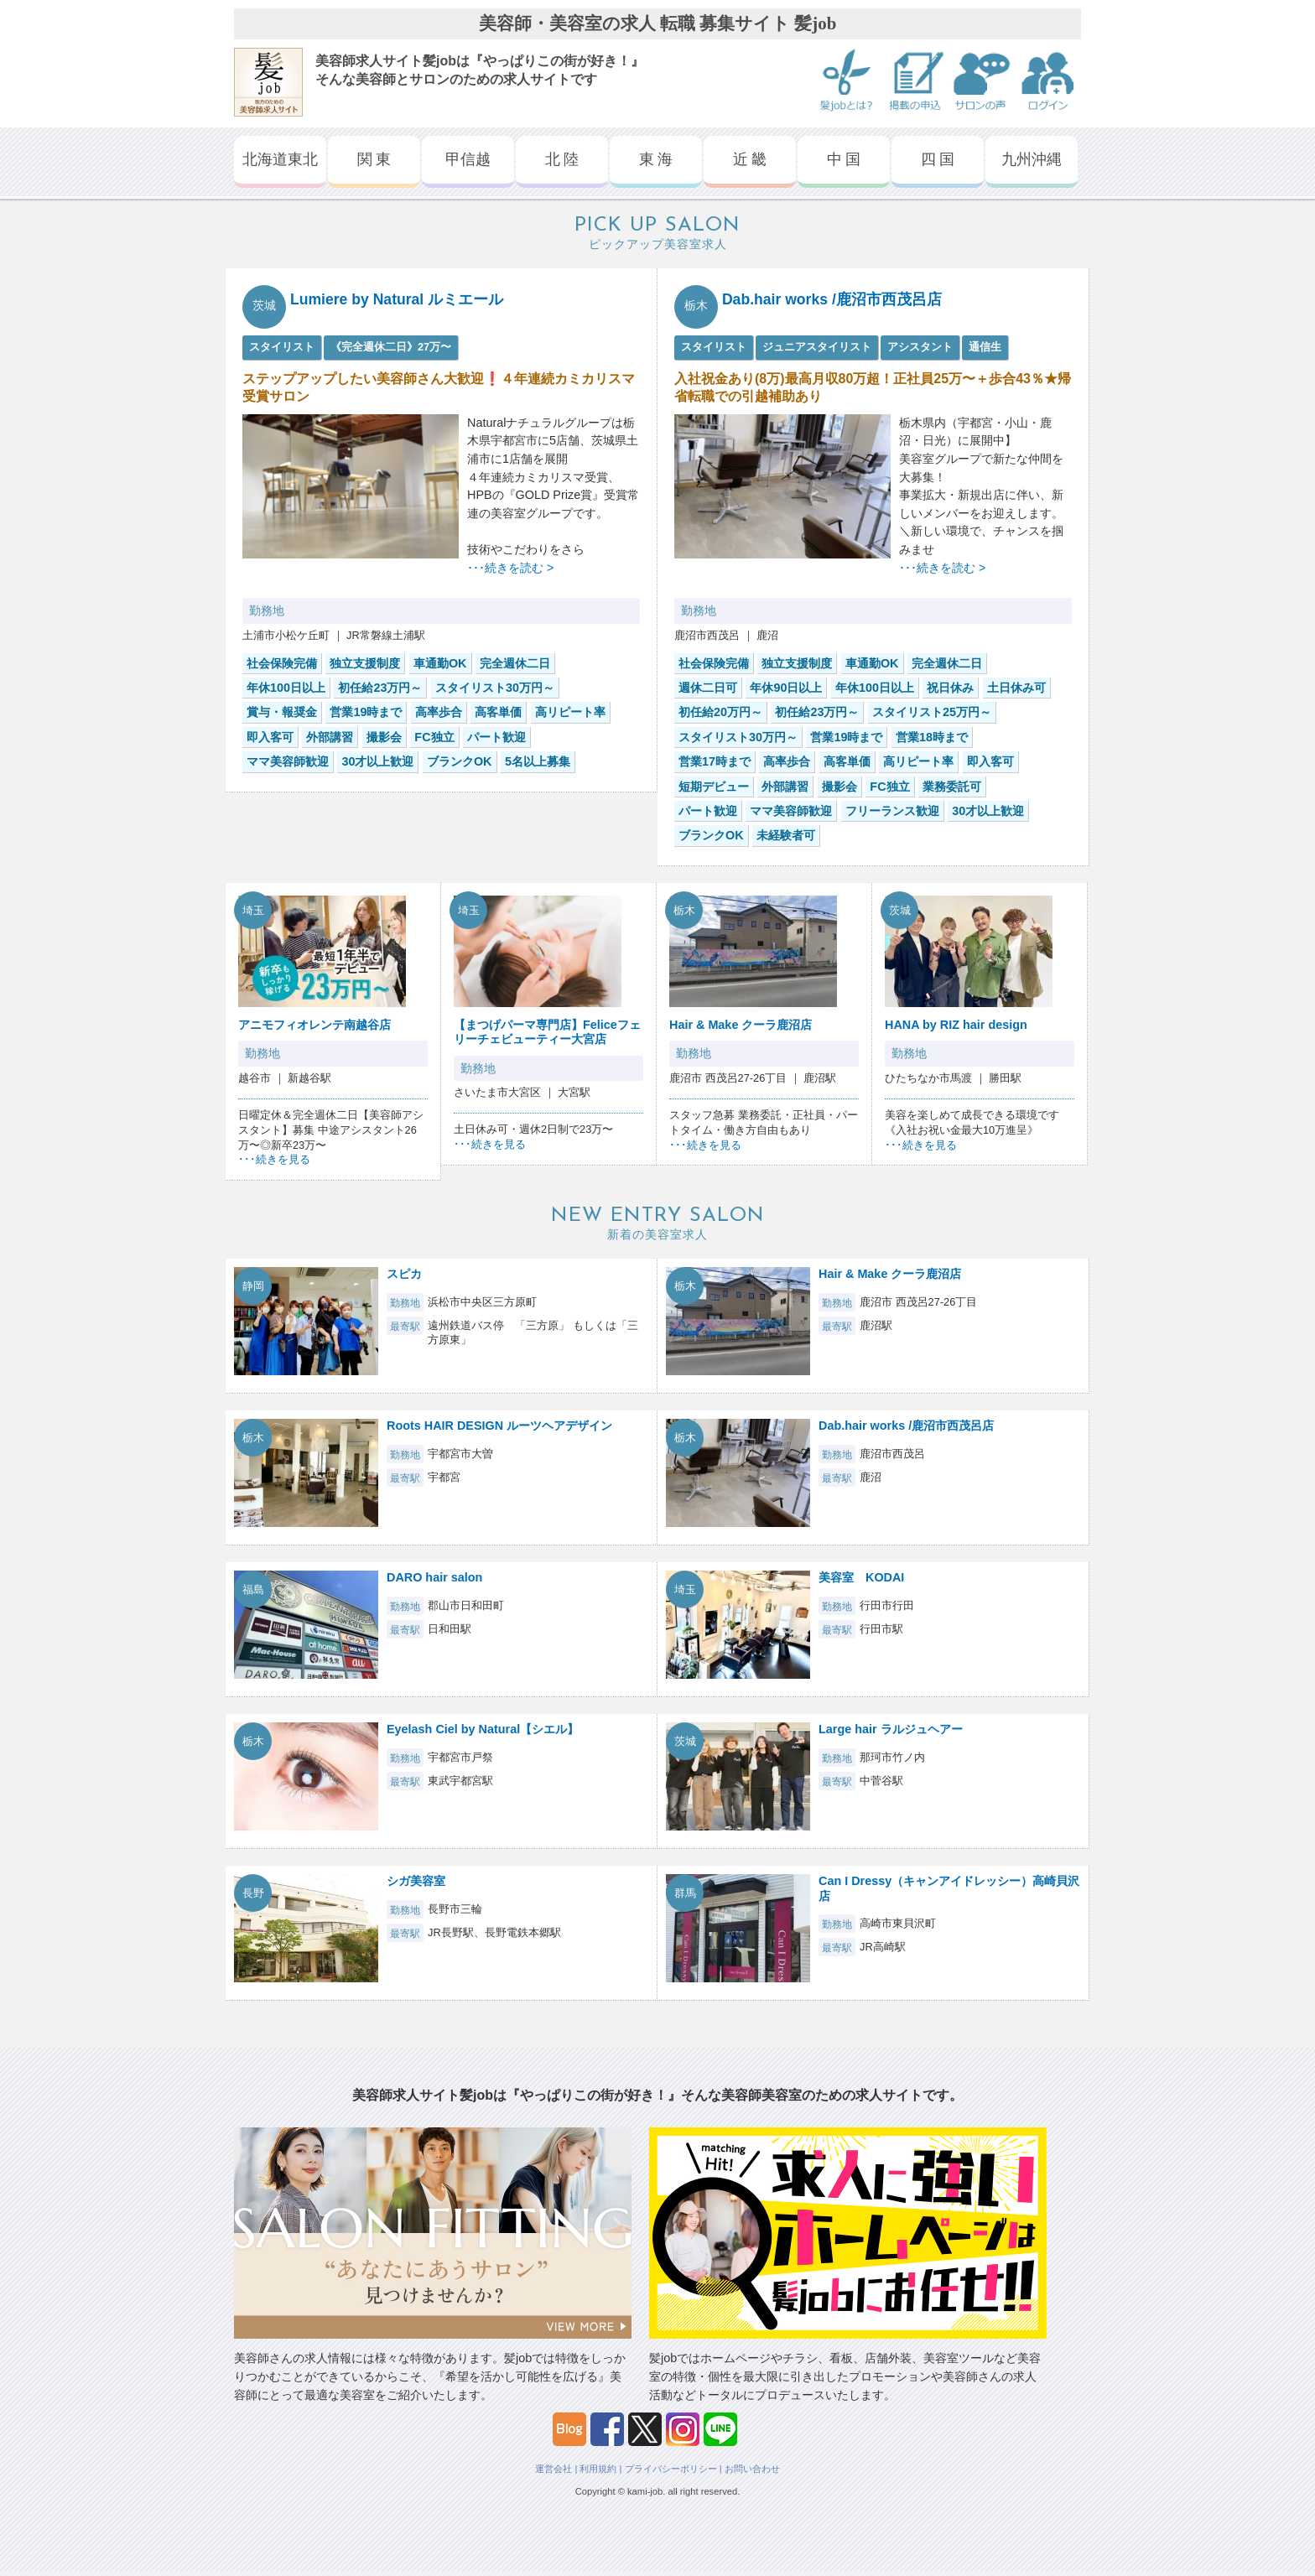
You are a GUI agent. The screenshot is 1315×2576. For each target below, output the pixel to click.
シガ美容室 (416, 1881)
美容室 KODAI (861, 1577)
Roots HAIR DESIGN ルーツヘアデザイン (499, 1425)
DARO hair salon (434, 1577)
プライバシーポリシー (671, 2469)
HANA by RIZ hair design (956, 1024)
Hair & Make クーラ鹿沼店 (740, 1024)
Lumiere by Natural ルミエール (396, 299)
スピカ (404, 1273)
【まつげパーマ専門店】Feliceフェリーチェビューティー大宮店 (547, 1032)
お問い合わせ (752, 2469)
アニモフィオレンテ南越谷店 (314, 1024)
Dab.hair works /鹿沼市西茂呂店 (832, 299)
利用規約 (598, 2469)
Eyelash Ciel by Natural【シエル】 (483, 1729)
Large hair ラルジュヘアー (891, 1729)
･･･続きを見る (274, 1159)
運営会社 (553, 2469)
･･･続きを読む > (510, 567)
